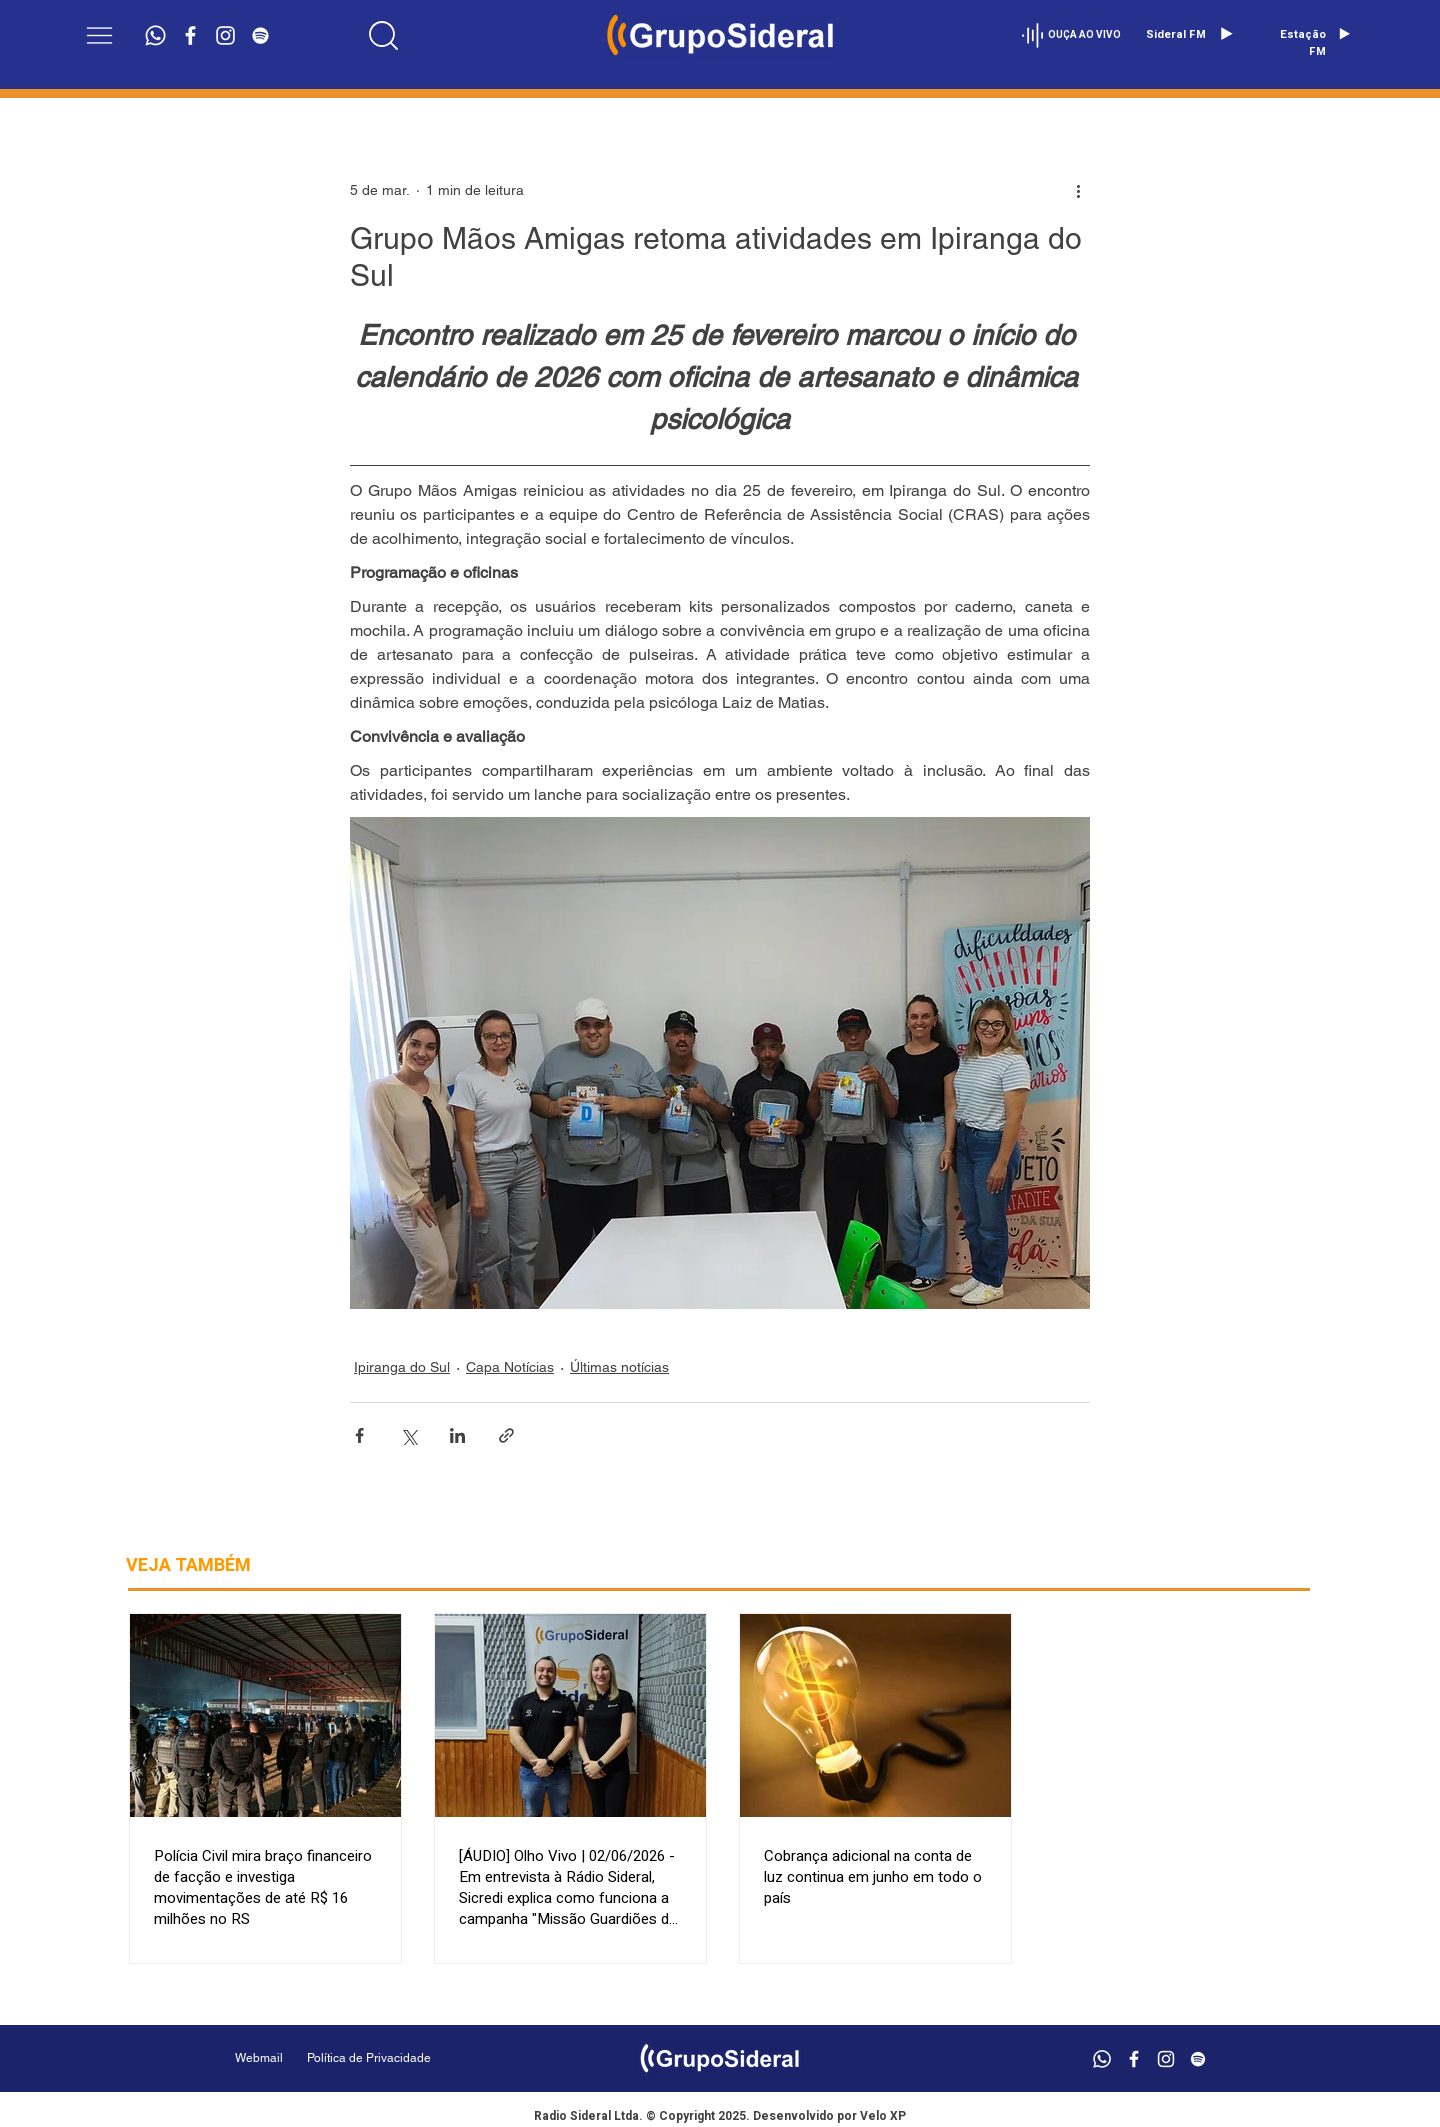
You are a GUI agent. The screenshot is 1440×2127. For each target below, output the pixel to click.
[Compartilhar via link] (506, 1435)
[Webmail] (259, 2058)
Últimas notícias (619, 1367)
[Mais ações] (1078, 190)
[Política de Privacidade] (419, 2058)
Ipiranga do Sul (402, 1367)
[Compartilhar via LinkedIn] (457, 1435)
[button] (99, 35)
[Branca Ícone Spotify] (260, 35)
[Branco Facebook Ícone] (190, 35)
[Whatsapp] (155, 35)
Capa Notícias (510, 1367)
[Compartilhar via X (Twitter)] (408, 1435)
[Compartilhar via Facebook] (359, 1435)
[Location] (384, 35)
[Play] (1226, 34)
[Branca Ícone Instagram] (225, 35)
